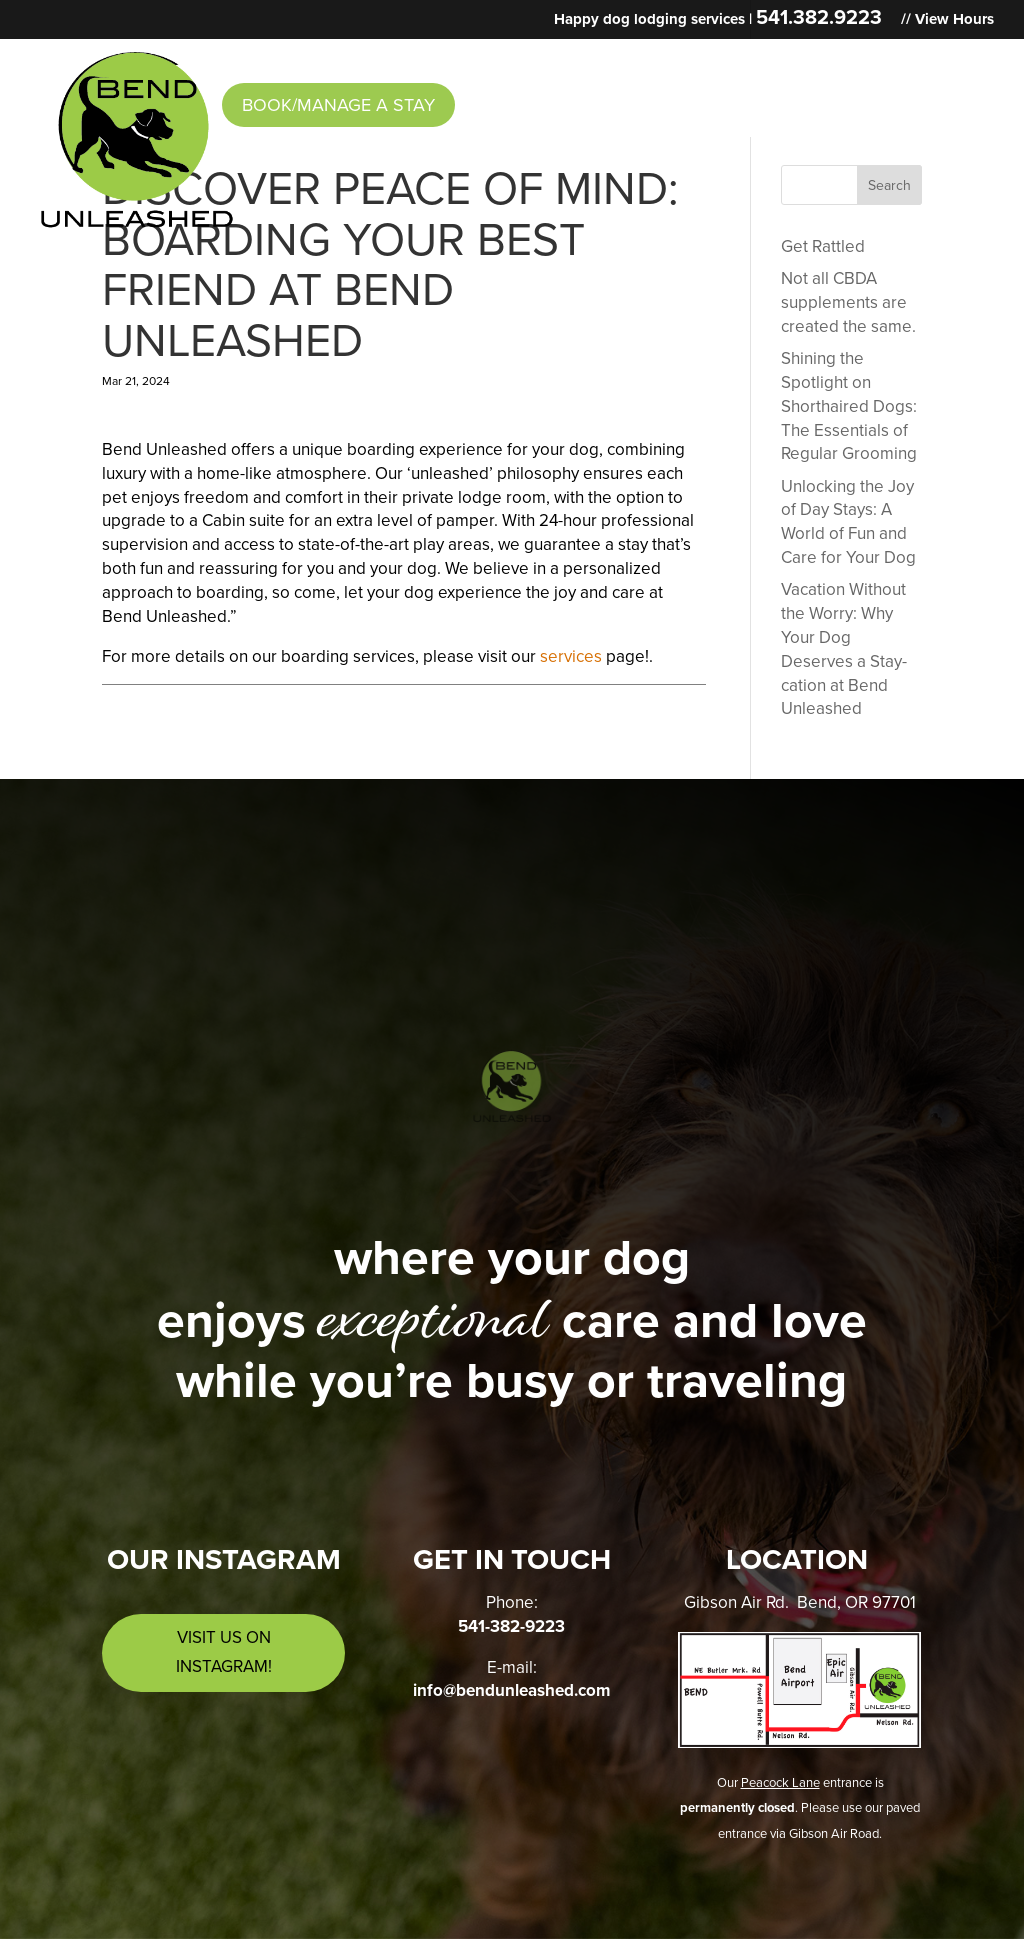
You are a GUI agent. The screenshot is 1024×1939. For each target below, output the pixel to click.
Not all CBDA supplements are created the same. (848, 302)
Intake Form (676, 63)
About (252, 63)
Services (368, 63)
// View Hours (947, 20)
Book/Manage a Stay (338, 105)
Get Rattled (823, 246)
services (571, 656)
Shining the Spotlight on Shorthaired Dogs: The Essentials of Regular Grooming (849, 406)
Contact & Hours (841, 63)
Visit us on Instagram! (224, 1652)
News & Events (524, 63)
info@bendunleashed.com (511, 1690)
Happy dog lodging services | (718, 20)
